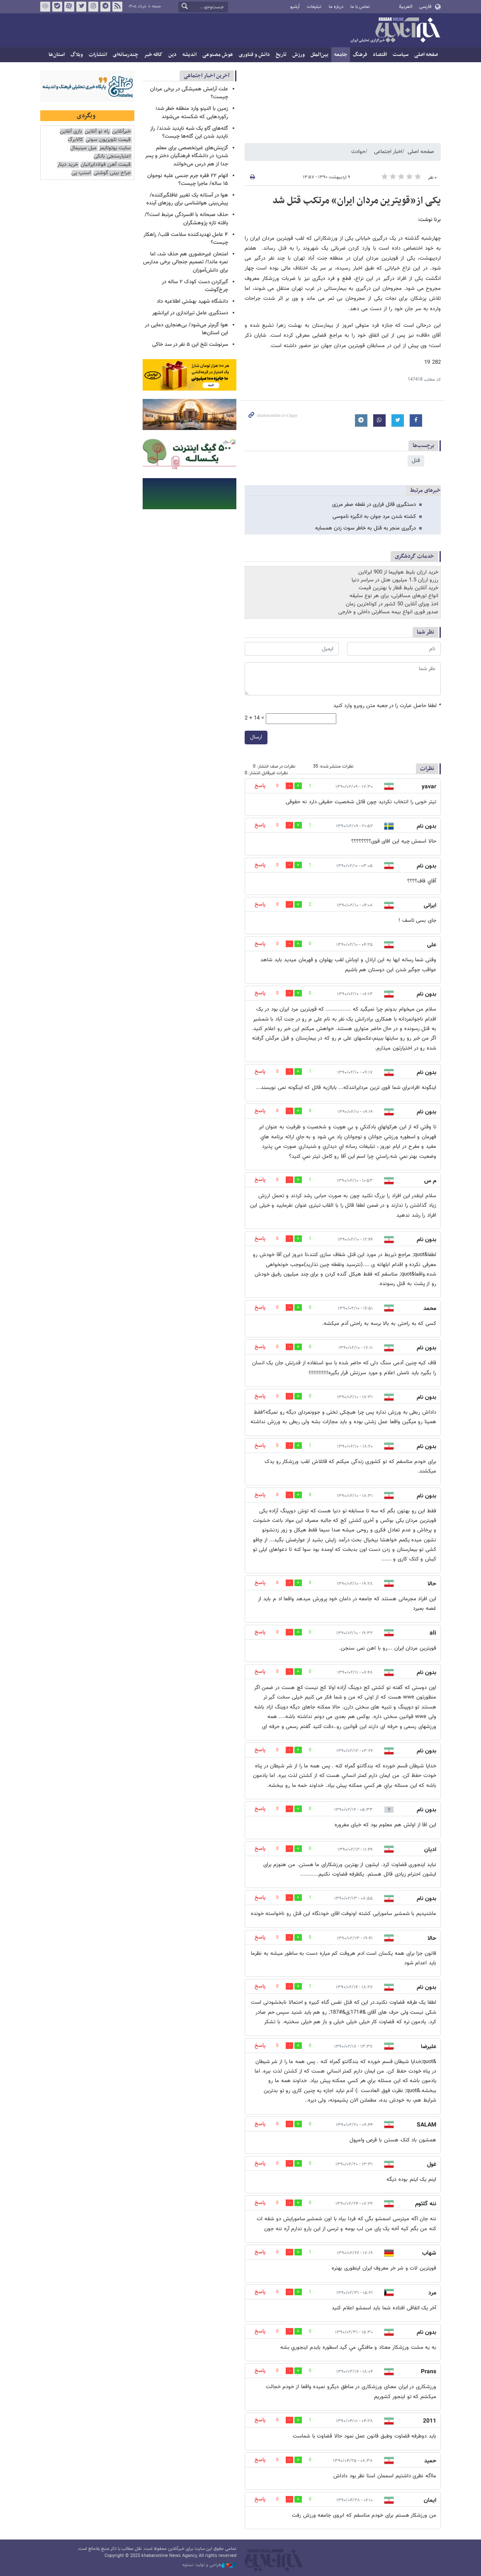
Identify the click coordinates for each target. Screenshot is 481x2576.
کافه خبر (153, 54)
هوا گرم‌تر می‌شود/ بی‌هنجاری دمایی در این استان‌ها (186, 329)
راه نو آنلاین (97, 132)
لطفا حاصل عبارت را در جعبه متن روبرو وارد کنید (387, 706)
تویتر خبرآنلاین (81, 7)
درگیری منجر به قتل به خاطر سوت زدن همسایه (365, 528)
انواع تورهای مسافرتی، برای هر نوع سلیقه (394, 596)
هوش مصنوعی (217, 54)
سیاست (400, 54)
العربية (406, 6)
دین (172, 54)
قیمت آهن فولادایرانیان (105, 165)
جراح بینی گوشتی (112, 173)
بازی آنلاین (71, 132)
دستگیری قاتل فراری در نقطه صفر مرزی (374, 505)
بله (57, 7)
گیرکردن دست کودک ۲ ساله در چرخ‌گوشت (195, 286)
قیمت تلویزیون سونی (108, 140)
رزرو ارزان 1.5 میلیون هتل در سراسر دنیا (395, 580)
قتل (416, 461)
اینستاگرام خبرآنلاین (93, 7)
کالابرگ (75, 140)
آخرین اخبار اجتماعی (207, 75)
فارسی (425, 6)
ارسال (256, 737)
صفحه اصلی (426, 54)
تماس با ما (360, 6)
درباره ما (336, 6)
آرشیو (295, 6)
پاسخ (260, 786)
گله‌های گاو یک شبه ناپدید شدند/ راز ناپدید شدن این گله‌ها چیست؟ (189, 132)
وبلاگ (76, 54)
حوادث (358, 152)
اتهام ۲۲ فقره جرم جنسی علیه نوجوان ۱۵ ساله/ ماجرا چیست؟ (187, 180)
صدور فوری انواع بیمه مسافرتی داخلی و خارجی (388, 612)
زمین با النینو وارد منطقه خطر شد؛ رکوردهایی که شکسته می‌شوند (191, 112)
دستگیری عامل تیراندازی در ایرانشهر (190, 313)
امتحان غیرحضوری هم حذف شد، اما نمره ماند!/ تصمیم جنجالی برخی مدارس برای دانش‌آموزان (185, 262)
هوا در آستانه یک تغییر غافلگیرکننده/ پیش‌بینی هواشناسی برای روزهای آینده (187, 199)
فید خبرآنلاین (117, 7)
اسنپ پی (81, 173)
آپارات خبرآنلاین (69, 7)
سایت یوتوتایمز (115, 148)
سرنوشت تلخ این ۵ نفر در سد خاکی (190, 344)
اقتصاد (380, 54)
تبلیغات (314, 6)
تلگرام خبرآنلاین (105, 7)
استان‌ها (57, 54)
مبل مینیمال (83, 148)
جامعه (340, 54)
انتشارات (98, 54)
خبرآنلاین (395, 30)
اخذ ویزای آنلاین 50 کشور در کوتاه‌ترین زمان (392, 604)
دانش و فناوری (254, 54)
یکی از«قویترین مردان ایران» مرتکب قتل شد (356, 200)
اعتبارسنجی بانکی (112, 156)
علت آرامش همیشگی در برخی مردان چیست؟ (189, 93)
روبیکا (45, 7)
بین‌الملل (319, 54)
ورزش (298, 54)
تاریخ (281, 54)
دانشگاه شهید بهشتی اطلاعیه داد (192, 301)
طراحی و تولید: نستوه (209, 2565)
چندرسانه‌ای (125, 54)
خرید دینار (67, 165)
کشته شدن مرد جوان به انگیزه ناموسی (374, 517)
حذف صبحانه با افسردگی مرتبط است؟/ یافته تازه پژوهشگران (186, 219)
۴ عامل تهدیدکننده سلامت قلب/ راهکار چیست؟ (185, 239)
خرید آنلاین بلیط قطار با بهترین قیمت (398, 588)
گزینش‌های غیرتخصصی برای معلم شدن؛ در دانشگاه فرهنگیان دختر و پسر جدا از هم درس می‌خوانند (186, 156)
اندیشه (189, 54)
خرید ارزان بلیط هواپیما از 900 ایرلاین (398, 572)
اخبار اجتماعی (388, 152)
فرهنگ (360, 54)
